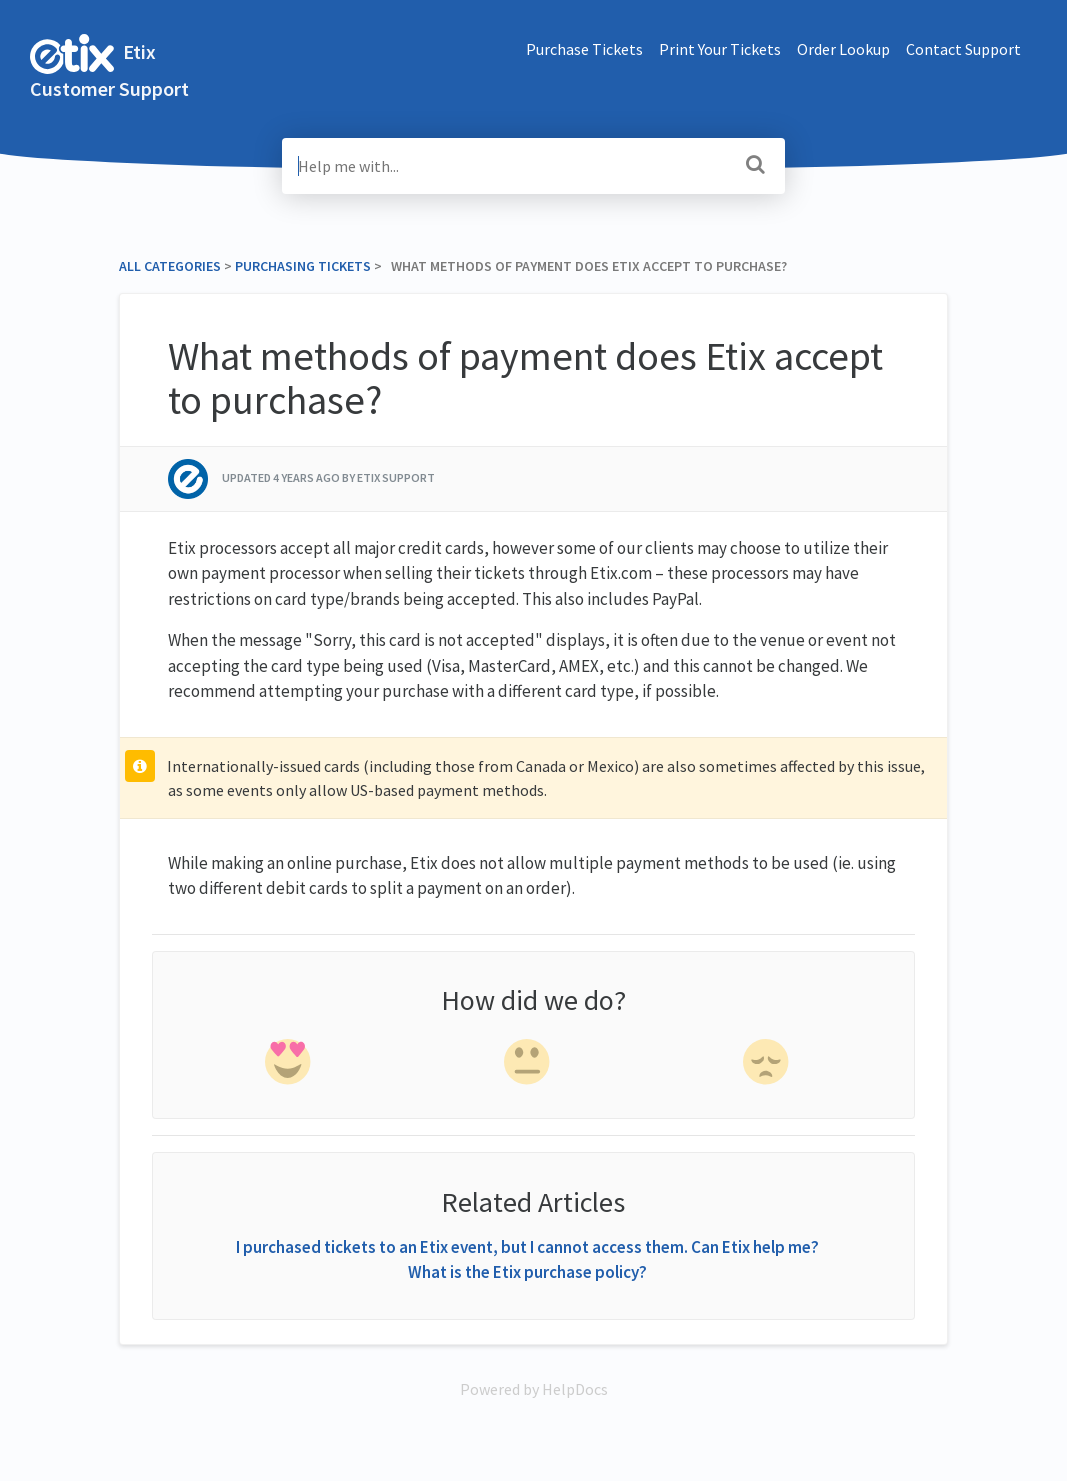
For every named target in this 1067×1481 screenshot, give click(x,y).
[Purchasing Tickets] (303, 266)
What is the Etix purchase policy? (527, 1272)
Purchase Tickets (584, 49)
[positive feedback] (289, 1066)
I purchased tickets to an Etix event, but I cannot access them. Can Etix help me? (527, 1247)
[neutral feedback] (529, 1066)
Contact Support (963, 49)
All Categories (170, 266)
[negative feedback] (768, 1066)
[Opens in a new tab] (534, 1389)
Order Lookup (843, 49)
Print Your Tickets (720, 49)
